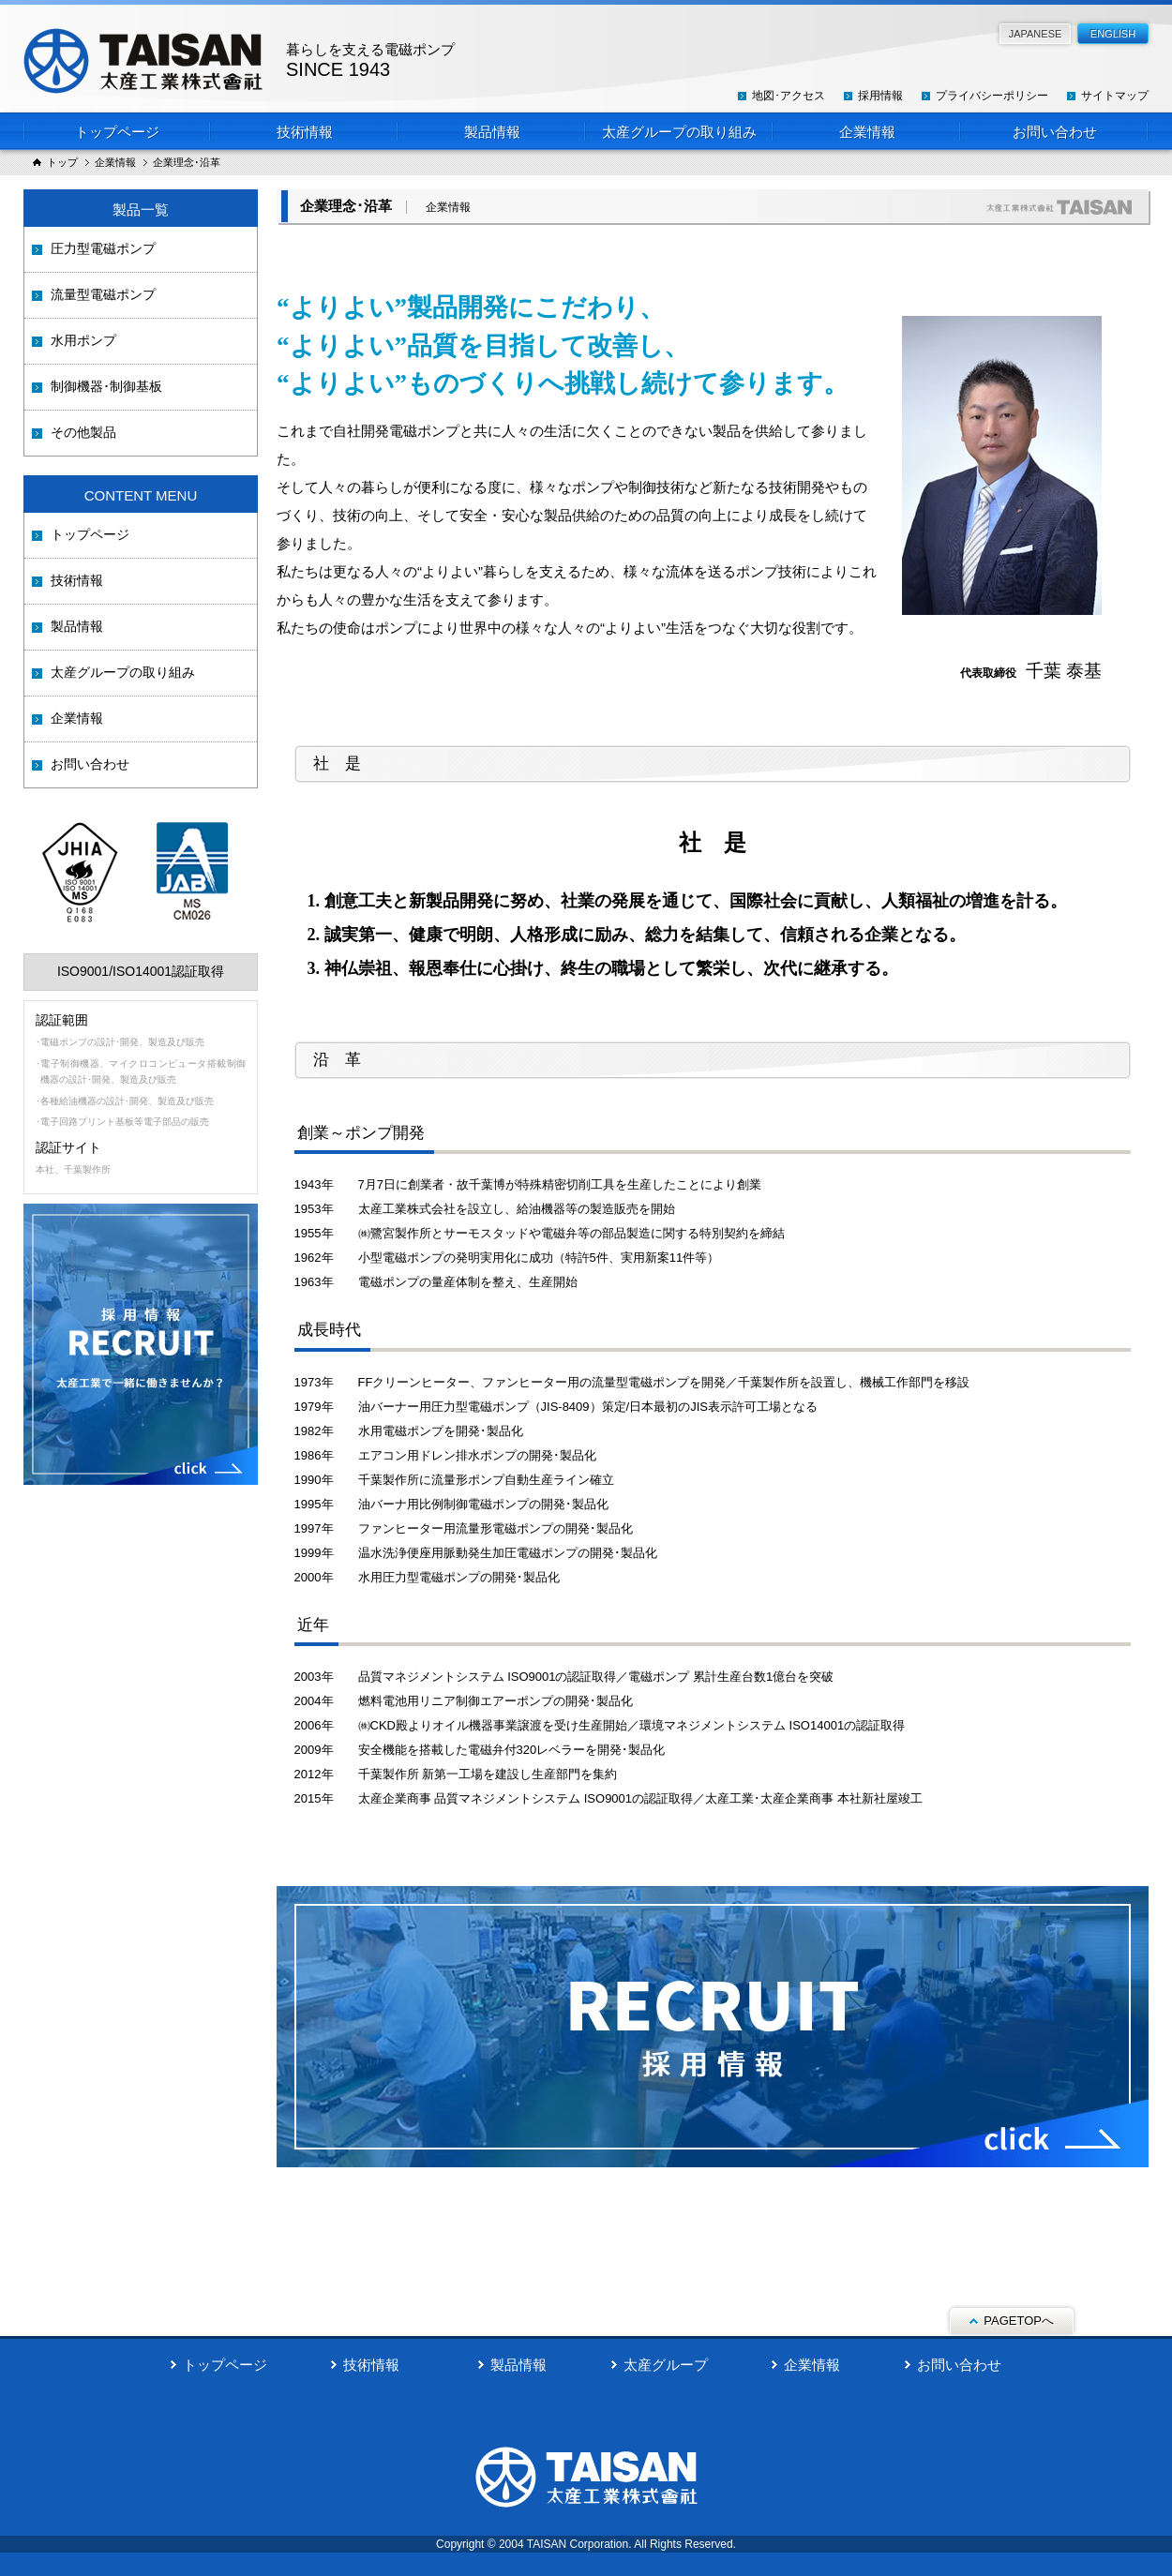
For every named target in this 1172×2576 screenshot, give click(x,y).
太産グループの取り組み (679, 132)
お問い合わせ (1055, 132)
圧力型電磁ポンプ (103, 248)
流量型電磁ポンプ (103, 294)
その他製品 (83, 432)
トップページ (117, 132)
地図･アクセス (788, 95)
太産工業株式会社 (239, 61)
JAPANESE (1035, 33)
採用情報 (880, 95)
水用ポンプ (83, 340)
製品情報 (492, 132)
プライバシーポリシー (992, 95)
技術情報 (305, 132)
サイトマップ (1115, 95)
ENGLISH (1112, 33)
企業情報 (867, 132)
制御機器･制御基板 (106, 386)
